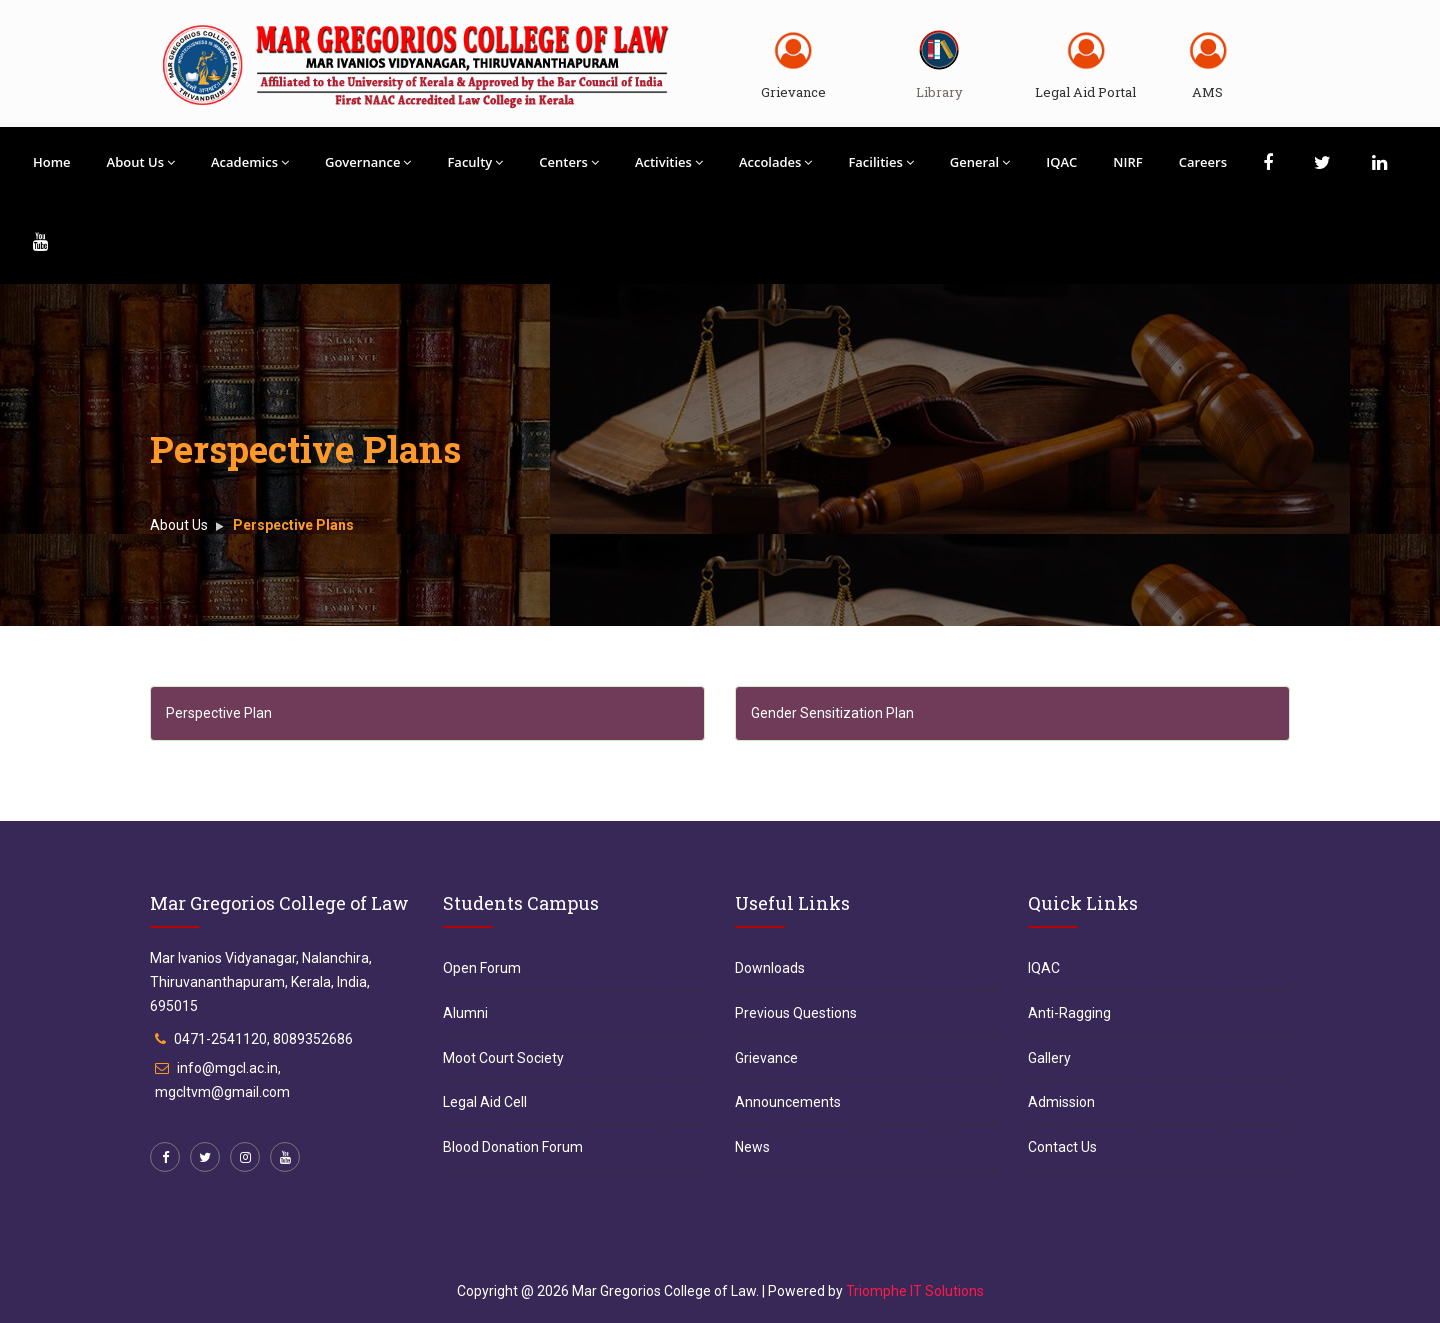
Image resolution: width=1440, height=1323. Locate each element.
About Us (141, 162)
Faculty (475, 162)
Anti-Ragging (1069, 1013)
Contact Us (1062, 1147)
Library (939, 92)
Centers (569, 162)
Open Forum (482, 968)
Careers (1203, 162)
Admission (1061, 1102)
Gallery (1049, 1058)
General (980, 162)
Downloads (770, 968)
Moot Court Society (503, 1058)
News (752, 1147)
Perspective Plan (219, 713)
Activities (669, 162)
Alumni (465, 1013)
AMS (1207, 92)
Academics (250, 162)
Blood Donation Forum (513, 1147)
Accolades (776, 162)
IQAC (1061, 162)
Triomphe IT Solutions (915, 1291)
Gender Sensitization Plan (832, 713)
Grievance (793, 92)
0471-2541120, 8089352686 (263, 1039)
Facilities (880, 162)
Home (52, 162)
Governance (368, 162)
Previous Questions (796, 1013)
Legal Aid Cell (485, 1102)
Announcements (788, 1102)
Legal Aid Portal (1085, 92)
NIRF (1127, 162)
